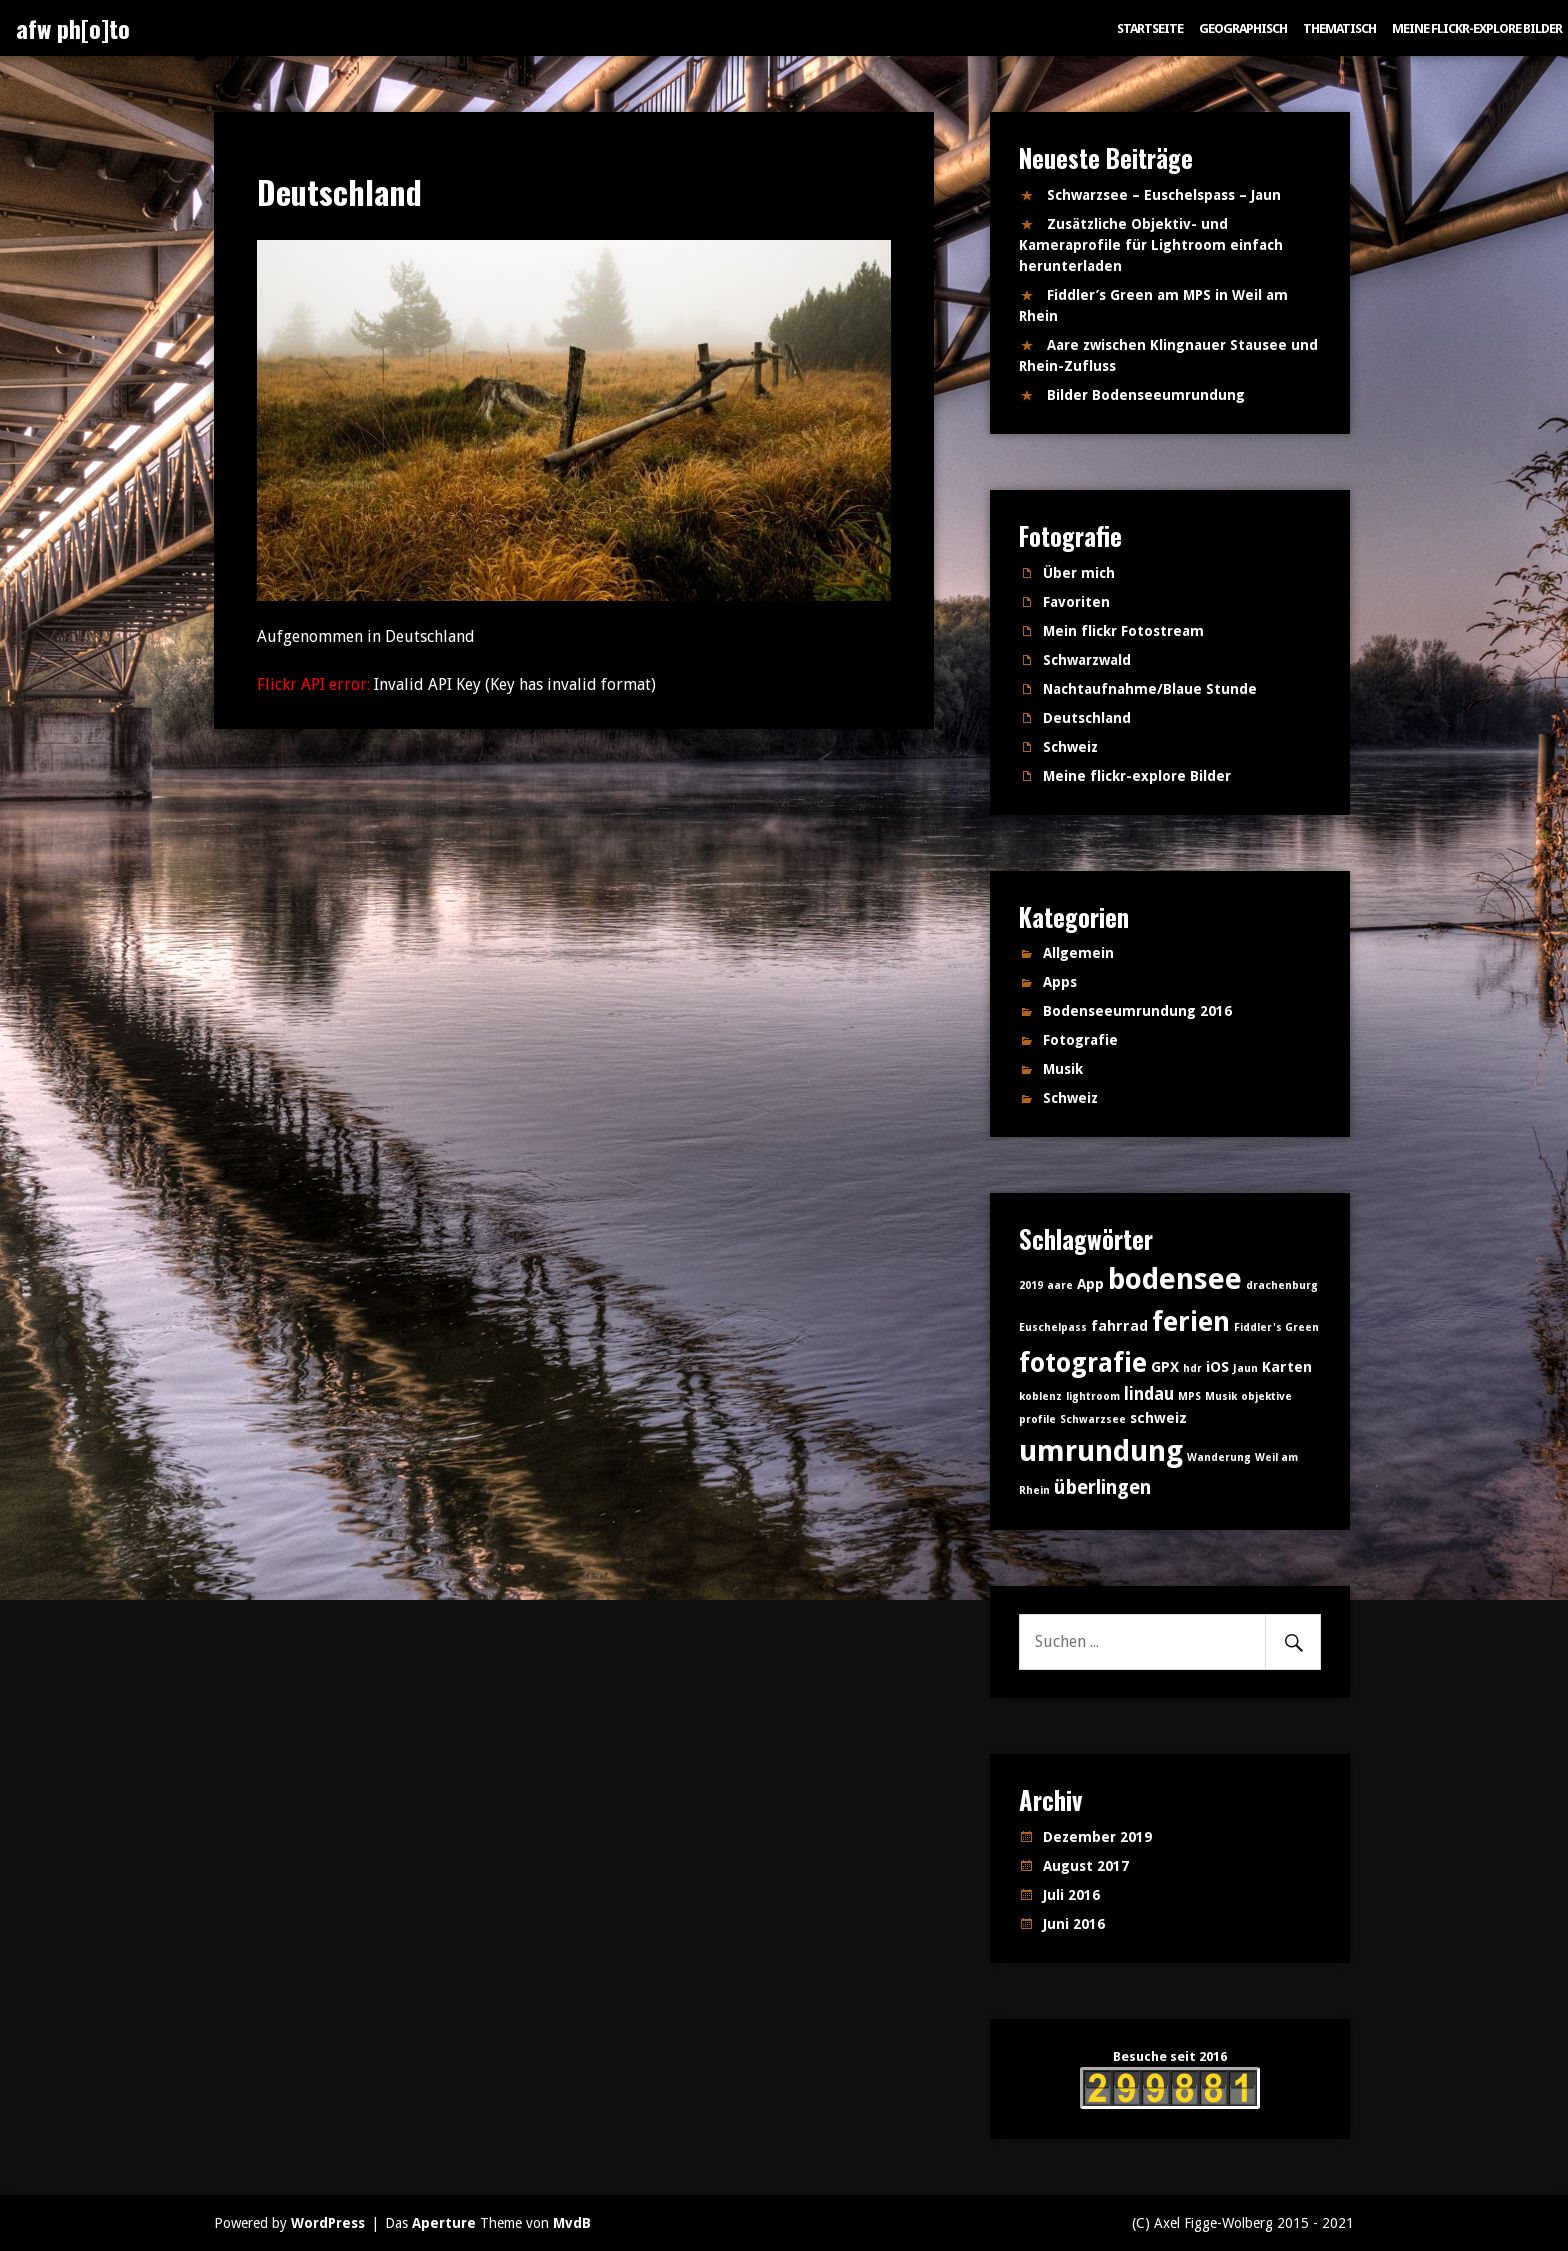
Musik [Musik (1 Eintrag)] (1221, 1396)
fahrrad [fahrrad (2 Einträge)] (1119, 1326)
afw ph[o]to (73, 28)
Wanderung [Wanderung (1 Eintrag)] (1219, 1457)
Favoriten (1076, 602)
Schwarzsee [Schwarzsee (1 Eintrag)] (1093, 1419)
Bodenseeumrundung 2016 (1137, 1011)
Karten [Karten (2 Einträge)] (1287, 1367)
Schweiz (1070, 747)
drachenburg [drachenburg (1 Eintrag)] (1282, 1285)
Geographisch (1243, 28)
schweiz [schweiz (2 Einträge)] (1158, 1418)
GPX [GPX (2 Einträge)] (1165, 1367)
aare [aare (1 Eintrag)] (1060, 1285)
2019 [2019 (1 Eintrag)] (1031, 1285)
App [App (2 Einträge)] (1090, 1284)
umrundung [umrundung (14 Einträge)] (1101, 1451)
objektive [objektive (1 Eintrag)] (1266, 1396)
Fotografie (1080, 1040)
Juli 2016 (1071, 1895)
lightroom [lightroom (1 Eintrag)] (1093, 1396)
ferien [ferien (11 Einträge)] (1191, 1322)
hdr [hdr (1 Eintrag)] (1192, 1368)
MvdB (572, 2223)
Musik (1063, 1069)
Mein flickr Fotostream (1123, 631)
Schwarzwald (1087, 660)
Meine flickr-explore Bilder (1477, 28)
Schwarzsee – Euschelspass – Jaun (1164, 195)
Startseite (1150, 28)
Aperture (444, 2223)
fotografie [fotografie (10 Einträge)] (1083, 1362)
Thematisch (1339, 28)
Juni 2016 (1074, 1924)
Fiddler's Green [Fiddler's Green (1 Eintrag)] (1276, 1327)
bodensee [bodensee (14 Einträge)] (1175, 1279)
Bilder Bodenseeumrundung (1146, 395)
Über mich (1079, 573)
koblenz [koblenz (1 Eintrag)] (1040, 1396)
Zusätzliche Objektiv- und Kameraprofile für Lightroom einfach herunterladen (1151, 245)
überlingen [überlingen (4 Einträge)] (1102, 1487)
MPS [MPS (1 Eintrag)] (1189, 1396)
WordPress (328, 2223)
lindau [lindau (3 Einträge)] (1149, 1394)
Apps (1060, 982)
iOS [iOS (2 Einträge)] (1217, 1367)
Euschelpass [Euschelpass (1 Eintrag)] (1053, 1327)
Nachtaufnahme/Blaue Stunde (1150, 689)
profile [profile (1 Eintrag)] (1037, 1419)
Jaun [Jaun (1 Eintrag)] (1245, 1368)
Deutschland (1087, 718)
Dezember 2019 (1097, 1837)
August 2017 (1086, 1866)
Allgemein (1078, 953)
